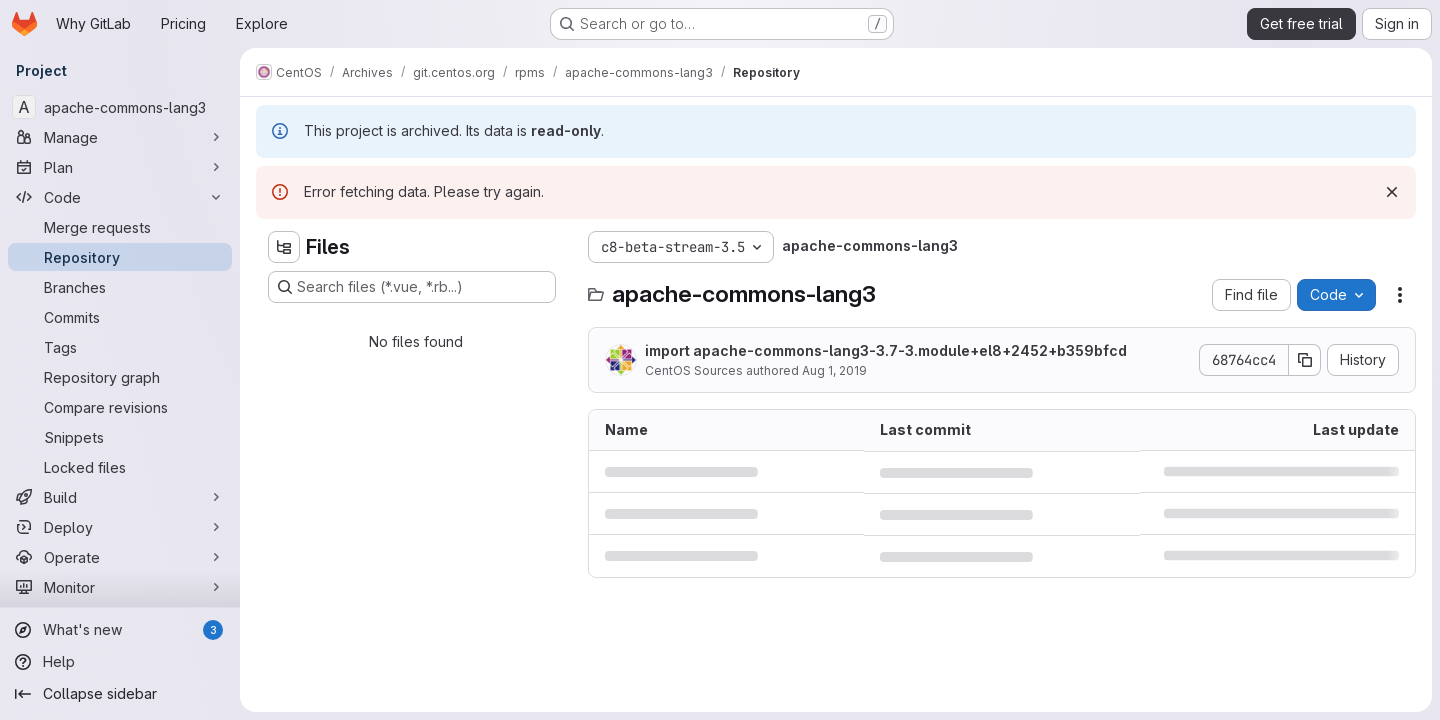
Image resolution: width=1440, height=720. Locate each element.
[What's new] (120, 630)
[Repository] (120, 257)
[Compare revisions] (120, 407)
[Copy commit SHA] (1305, 360)
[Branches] (120, 287)
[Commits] (120, 317)
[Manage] (120, 137)
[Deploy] (120, 527)
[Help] (120, 662)
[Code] (120, 197)
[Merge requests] (120, 227)
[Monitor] (120, 587)
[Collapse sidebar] (120, 694)
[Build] (120, 497)
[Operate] (120, 557)
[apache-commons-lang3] (120, 107)
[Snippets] (120, 437)
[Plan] (120, 167)
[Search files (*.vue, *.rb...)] (412, 287)
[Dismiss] (1392, 192)
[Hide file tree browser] (284, 247)
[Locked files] (120, 467)
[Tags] (120, 347)
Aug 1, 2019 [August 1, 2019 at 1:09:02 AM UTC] (834, 370)
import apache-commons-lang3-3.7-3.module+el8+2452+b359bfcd (886, 350)
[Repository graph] (120, 377)
